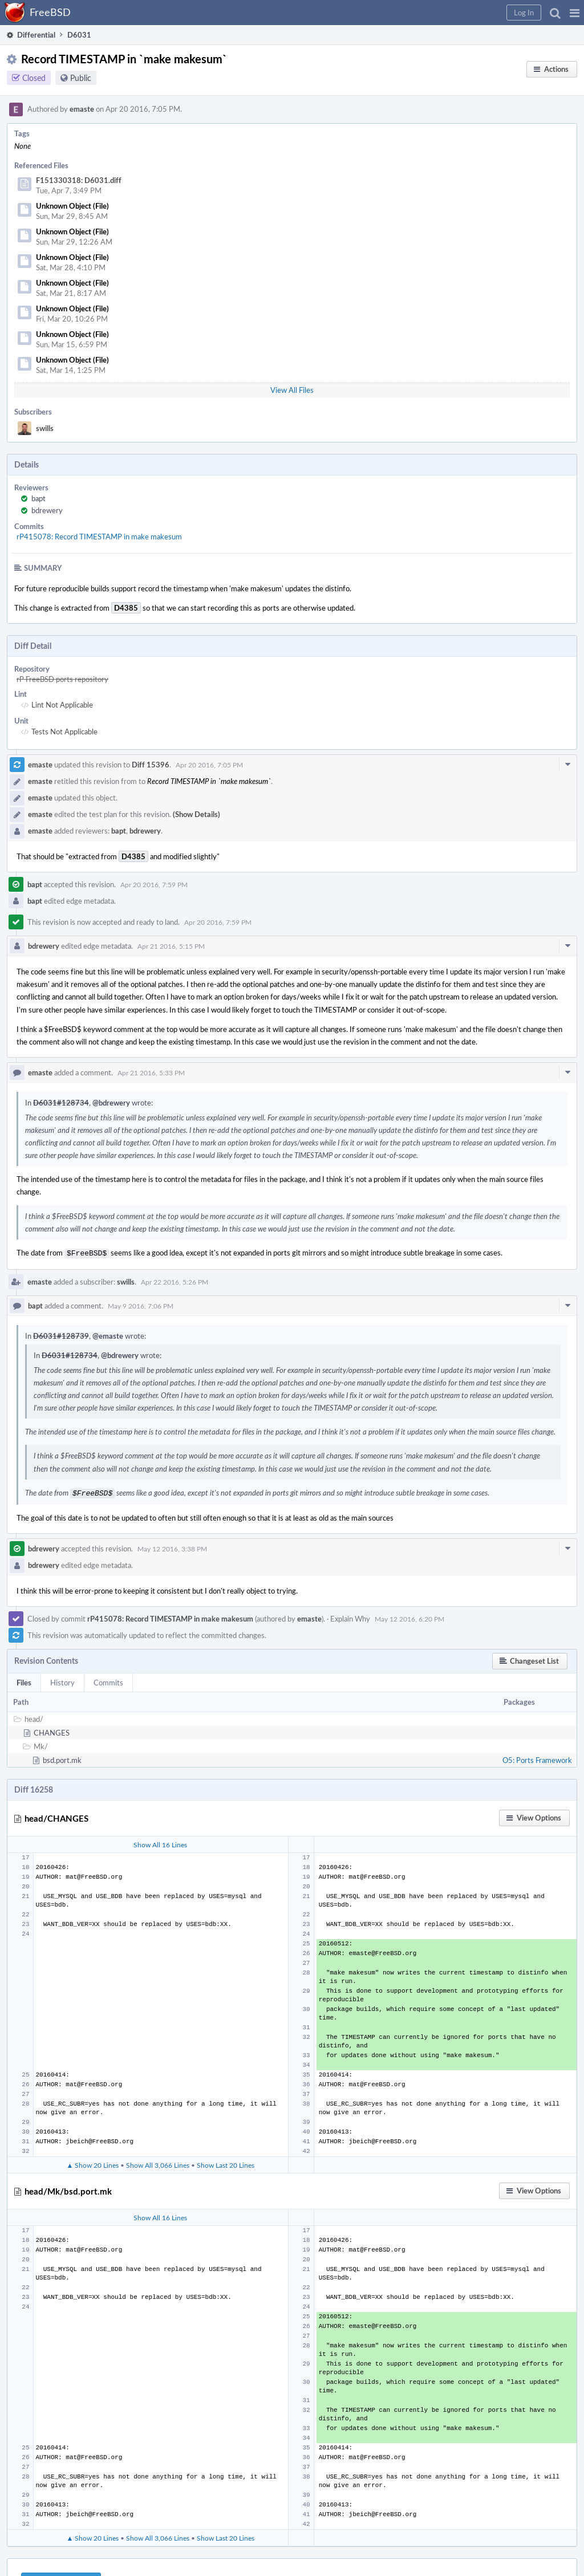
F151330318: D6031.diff (78, 180)
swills (45, 428)
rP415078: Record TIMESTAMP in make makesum (99, 536)
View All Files (292, 390)
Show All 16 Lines (160, 1842)
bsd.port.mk (62, 1758)
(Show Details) (196, 814)
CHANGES (52, 1730)
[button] (574, 12)
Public (80, 77)
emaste (82, 109)
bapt (38, 498)
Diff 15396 (150, 764)
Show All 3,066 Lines (157, 2162)
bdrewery (47, 510)
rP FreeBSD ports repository (62, 679)
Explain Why (350, 1616)
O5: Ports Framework (537, 1758)
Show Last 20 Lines (225, 2162)
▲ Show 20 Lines (92, 2162)
